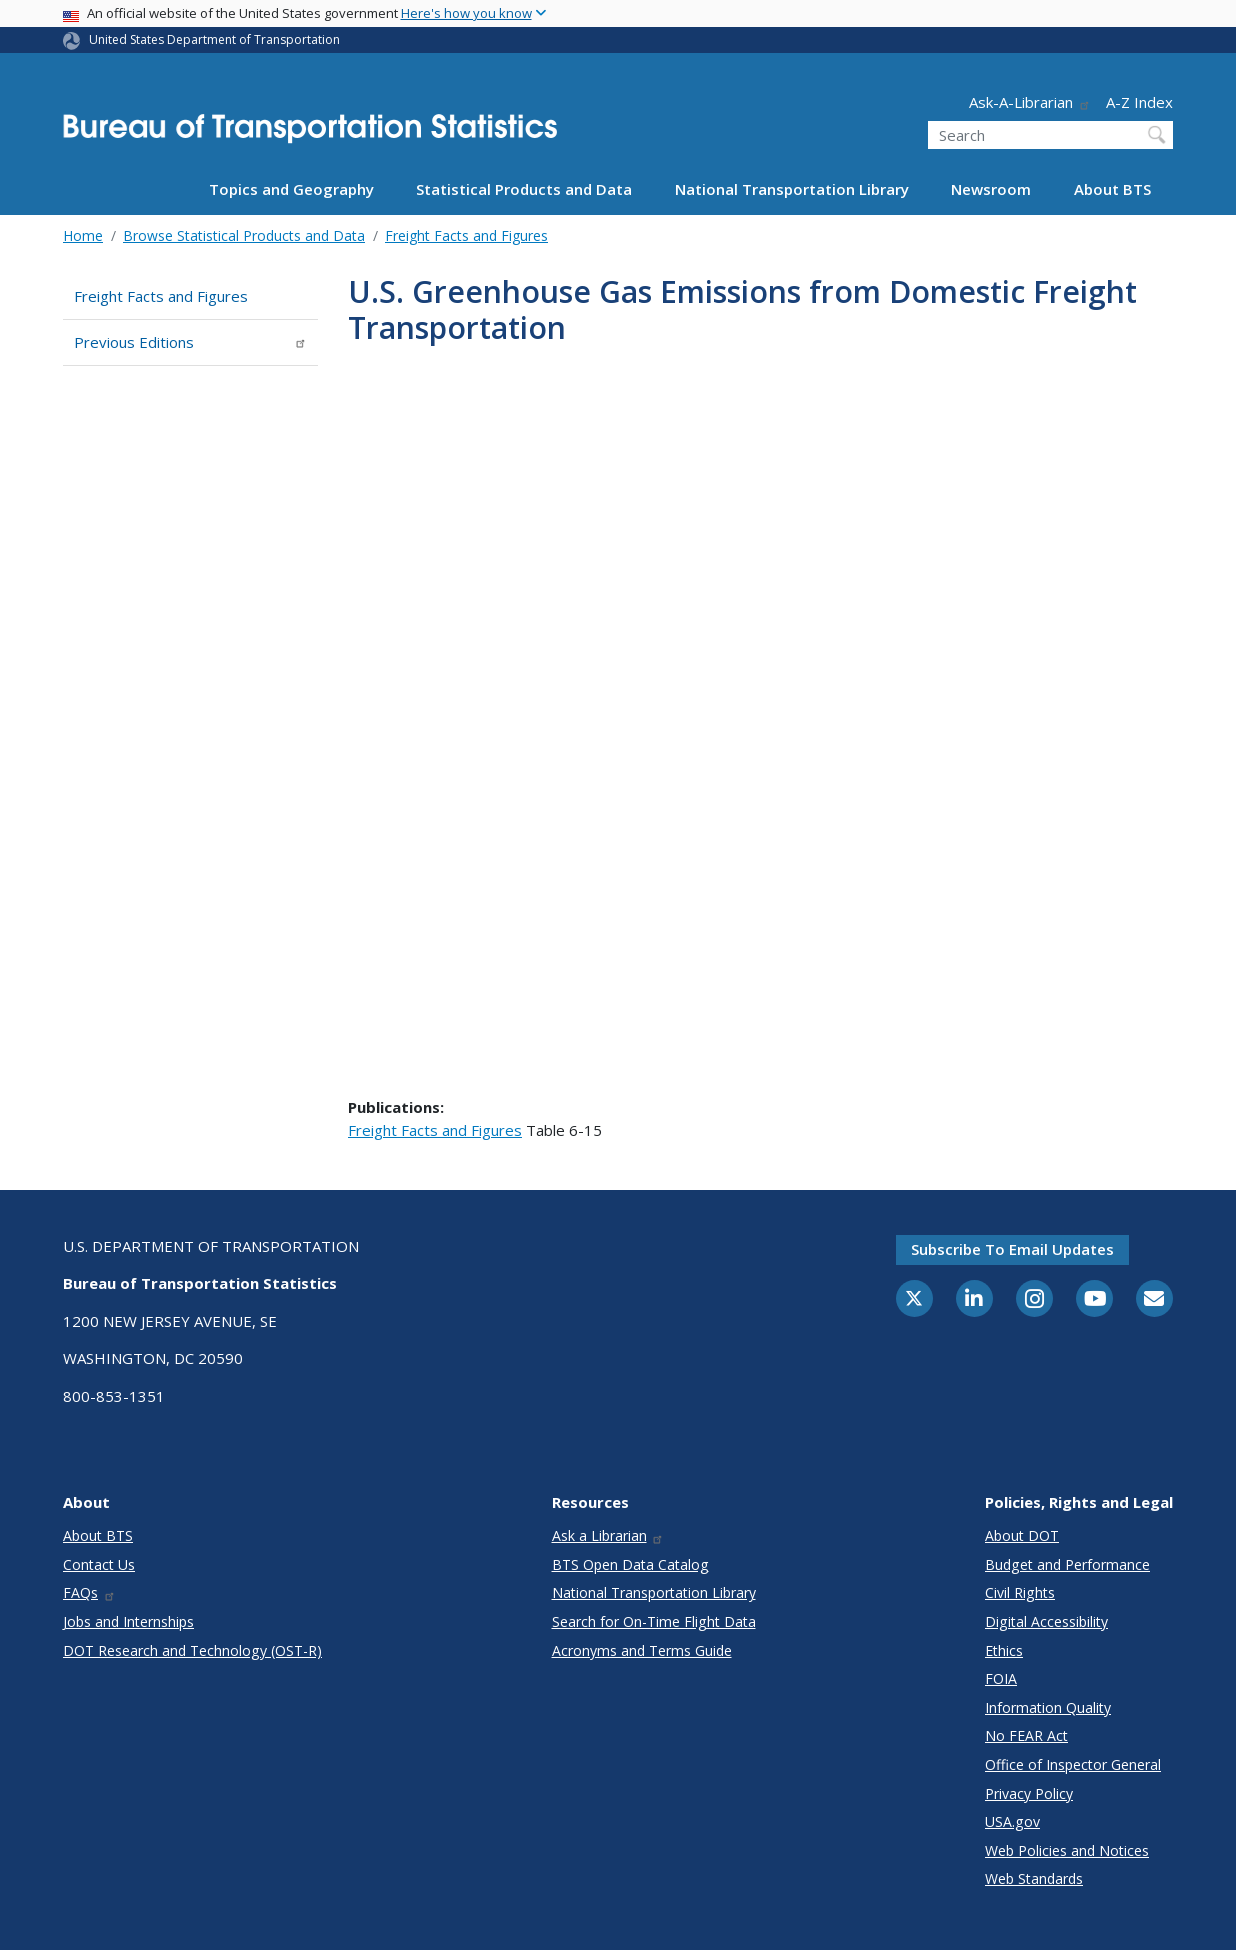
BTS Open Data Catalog (630, 1564)
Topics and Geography (291, 189)
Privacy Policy (1029, 1793)
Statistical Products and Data (524, 189)
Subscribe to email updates (1012, 1249)
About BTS (1112, 189)
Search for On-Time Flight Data (654, 1621)
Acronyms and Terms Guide (642, 1650)
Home (83, 235)
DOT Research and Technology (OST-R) (192, 1650)
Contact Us (99, 1564)
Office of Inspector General (1073, 1764)
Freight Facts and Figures (466, 235)
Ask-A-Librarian (1030, 102)
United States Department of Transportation (214, 39)
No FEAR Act (1026, 1735)
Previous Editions (190, 342)
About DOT (1022, 1535)
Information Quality (1048, 1707)
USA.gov (1012, 1821)
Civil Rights (1020, 1592)
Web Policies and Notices (1067, 1850)
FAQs (89, 1592)
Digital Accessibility (1046, 1621)
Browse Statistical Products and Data (244, 235)
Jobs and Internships (128, 1621)
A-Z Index (1139, 102)
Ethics (1004, 1650)
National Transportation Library (792, 189)
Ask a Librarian (608, 1535)
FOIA (1001, 1678)
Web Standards (1034, 1878)
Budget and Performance (1067, 1564)
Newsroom (991, 189)
